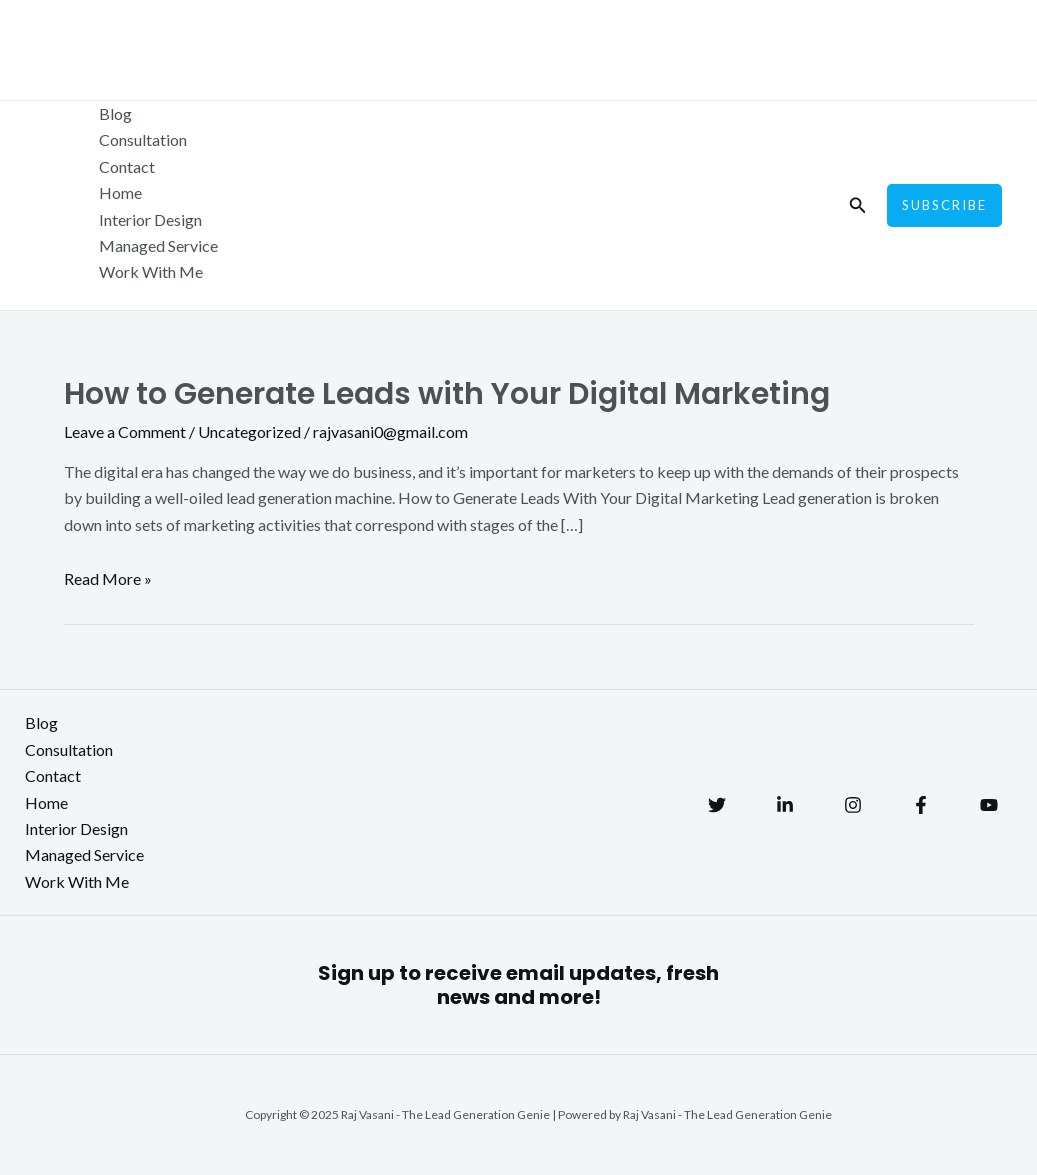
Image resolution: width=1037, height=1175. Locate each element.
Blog (115, 113)
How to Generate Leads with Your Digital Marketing (447, 394)
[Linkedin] (785, 805)
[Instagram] (853, 805)
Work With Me (151, 271)
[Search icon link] (858, 205)
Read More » (108, 578)
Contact (127, 166)
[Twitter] (717, 805)
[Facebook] (921, 805)
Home (120, 192)
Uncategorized (249, 431)
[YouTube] (989, 805)
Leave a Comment (125, 431)
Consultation (143, 139)
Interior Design (150, 219)
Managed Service (158, 245)
